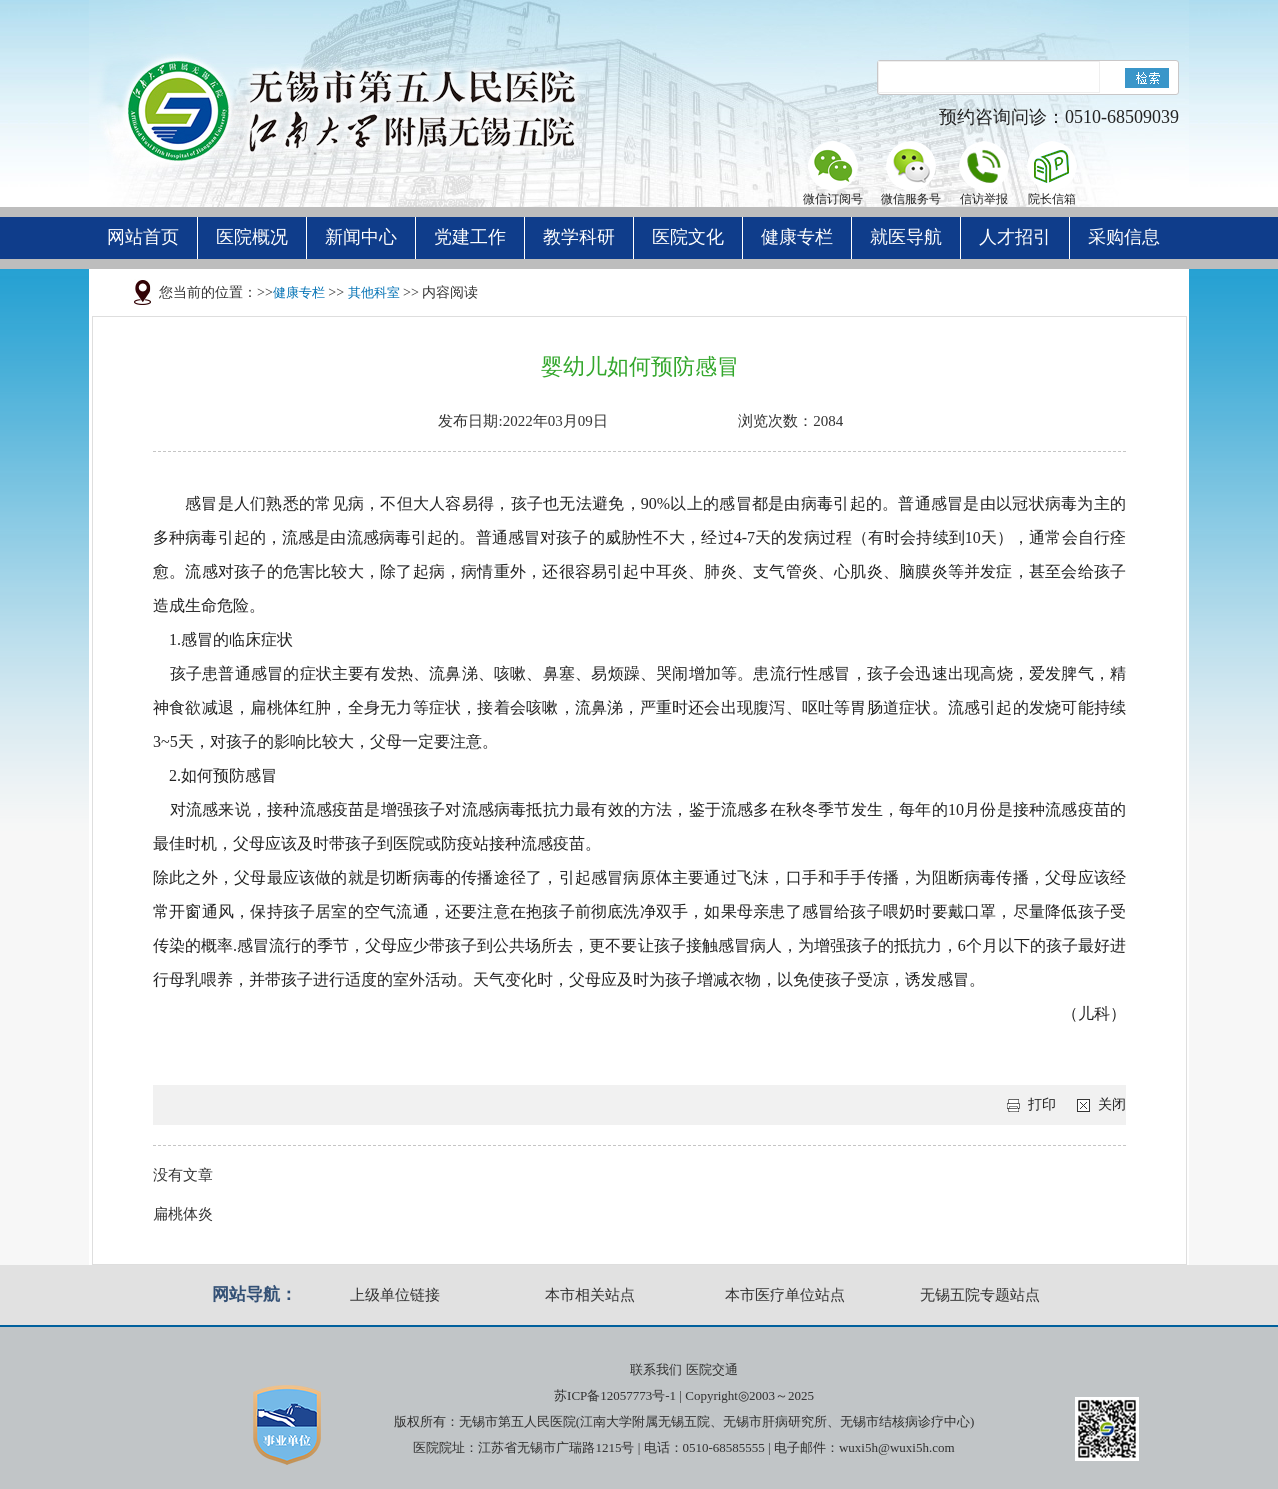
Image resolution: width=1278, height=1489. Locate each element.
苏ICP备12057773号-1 (615, 1395)
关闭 (1112, 1104)
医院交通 (712, 1369)
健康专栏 (797, 237)
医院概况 (252, 237)
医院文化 (688, 237)
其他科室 (374, 292)
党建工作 (470, 237)
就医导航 (906, 237)
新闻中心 (361, 237)
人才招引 (1015, 237)
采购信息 (1124, 237)
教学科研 (579, 237)
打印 (1042, 1104)
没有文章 (183, 1175)
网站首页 (143, 237)
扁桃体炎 (183, 1214)
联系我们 (656, 1369)
